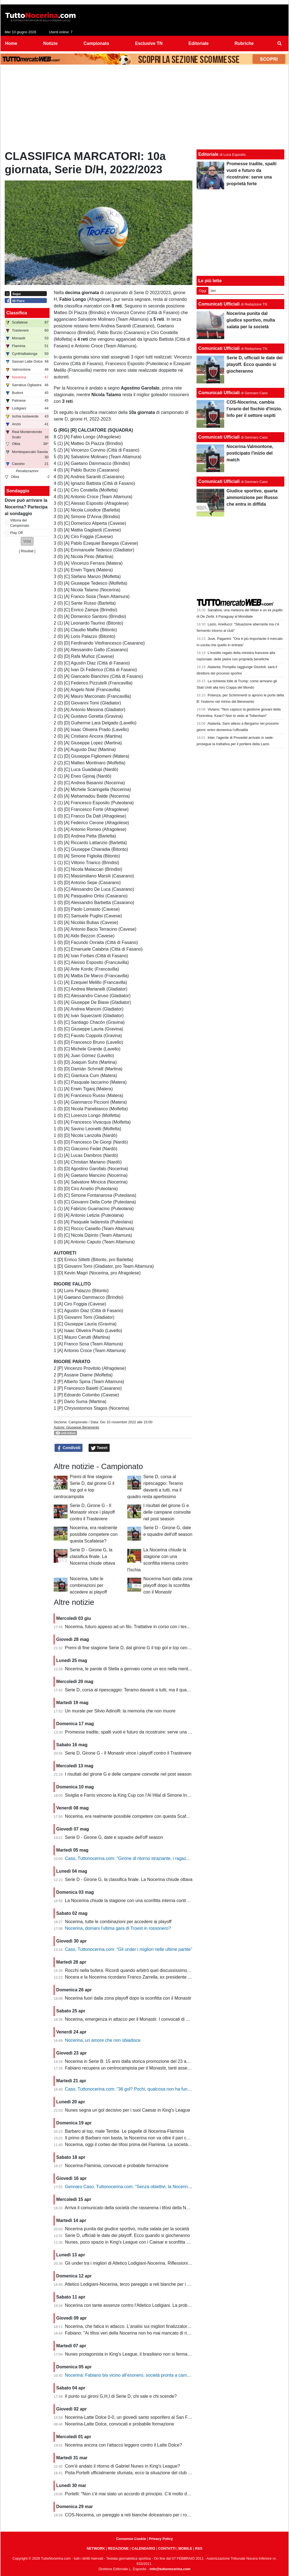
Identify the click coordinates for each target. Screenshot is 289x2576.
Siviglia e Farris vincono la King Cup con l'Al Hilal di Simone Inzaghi (131, 1795)
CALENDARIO (143, 2548)
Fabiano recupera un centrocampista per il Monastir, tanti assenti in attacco (138, 2068)
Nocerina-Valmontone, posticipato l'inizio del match (249, 453)
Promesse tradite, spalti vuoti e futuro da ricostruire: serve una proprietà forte (140, 1732)
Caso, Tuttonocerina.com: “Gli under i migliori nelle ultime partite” (128, 1949)
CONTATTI (167, 2548)
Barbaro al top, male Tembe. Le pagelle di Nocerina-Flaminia (124, 2131)
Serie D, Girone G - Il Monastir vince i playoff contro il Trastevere (92, 1512)
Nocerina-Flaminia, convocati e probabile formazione (117, 2165)
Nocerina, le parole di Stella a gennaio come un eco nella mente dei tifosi (136, 1668)
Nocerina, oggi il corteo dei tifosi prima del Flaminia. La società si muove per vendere (148, 2144)
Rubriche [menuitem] (244, 43)
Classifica (16, 312)
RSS (198, 2548)
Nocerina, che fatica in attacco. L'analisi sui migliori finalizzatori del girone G (139, 2326)
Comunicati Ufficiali (218, 304)
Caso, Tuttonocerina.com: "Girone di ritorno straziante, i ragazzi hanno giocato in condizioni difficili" (162, 1858)
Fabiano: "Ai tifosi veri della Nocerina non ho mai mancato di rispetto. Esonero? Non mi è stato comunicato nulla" (175, 2333)
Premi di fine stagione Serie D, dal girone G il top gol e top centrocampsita (137, 1647)
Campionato (77, 1422)
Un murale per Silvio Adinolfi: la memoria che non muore (120, 1711)
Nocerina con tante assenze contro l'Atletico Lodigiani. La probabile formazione (142, 2305)
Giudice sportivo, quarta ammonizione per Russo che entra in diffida (252, 497)
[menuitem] (279, 43)
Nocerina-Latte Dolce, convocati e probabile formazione (119, 2424)
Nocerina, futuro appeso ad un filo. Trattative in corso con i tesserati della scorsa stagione (152, 1626)
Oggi (202, 291)
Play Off (16, 533)
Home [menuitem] (11, 43)
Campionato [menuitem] (96, 43)
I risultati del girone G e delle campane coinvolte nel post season (167, 1512)
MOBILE (185, 2548)
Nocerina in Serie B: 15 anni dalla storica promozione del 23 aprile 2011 (135, 2061)
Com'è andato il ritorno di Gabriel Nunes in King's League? (122, 2466)
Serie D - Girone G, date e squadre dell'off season (114, 1837)
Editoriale (208, 154)
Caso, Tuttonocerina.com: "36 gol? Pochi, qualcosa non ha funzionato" (134, 2089)
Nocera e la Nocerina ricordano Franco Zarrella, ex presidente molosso (134, 1977)
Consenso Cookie (131, 2539)
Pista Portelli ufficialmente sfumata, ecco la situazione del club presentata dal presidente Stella (157, 2472)
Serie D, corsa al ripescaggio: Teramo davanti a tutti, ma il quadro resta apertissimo (146, 1689)
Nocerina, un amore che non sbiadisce (103, 2040)
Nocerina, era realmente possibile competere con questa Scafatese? (94, 1534)
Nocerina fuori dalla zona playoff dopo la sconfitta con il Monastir (167, 1585)
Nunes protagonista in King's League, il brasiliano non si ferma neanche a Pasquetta (148, 2354)
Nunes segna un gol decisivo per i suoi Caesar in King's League (127, 2110)
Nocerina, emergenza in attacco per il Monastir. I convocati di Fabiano (133, 2019)
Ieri (213, 291)
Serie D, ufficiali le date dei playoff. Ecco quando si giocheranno (127, 2235)
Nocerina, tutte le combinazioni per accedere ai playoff (88, 1585)
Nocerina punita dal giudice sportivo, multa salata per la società (127, 2228)
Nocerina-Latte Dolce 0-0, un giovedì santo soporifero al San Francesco (135, 2417)
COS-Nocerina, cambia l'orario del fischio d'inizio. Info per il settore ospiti (254, 409)
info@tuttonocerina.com (169, 2569)
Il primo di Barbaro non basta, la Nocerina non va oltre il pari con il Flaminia (139, 2137)
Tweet (99, 1447)
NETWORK (96, 2548)
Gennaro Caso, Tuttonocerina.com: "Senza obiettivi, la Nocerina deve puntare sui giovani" (153, 2186)
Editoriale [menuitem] (199, 43)
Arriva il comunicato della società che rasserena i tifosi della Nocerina (133, 2207)
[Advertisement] (144, 108)
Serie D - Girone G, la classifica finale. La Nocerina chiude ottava (92, 1556)
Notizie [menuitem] (50, 43)
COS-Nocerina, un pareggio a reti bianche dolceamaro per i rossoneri (133, 2515)
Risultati (27, 551)
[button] (27, 541)
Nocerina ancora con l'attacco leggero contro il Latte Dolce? (123, 2445)
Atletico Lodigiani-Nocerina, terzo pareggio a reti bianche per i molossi (133, 2284)
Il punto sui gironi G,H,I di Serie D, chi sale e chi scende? (121, 2396)
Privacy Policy (161, 2539)
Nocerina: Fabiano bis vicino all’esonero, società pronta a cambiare (131, 2375)
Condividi (69, 1447)
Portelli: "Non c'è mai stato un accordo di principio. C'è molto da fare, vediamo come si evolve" (157, 2493)
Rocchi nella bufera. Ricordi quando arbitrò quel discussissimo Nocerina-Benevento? (148, 1970)
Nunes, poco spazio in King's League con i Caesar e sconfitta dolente (133, 2242)
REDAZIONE (118, 2548)
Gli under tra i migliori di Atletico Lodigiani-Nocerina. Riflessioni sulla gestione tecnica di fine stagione (163, 2263)
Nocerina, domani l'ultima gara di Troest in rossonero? (118, 1928)
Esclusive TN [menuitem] (149, 43)
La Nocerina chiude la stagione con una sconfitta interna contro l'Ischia (134, 1900)
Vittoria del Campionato (19, 523)
